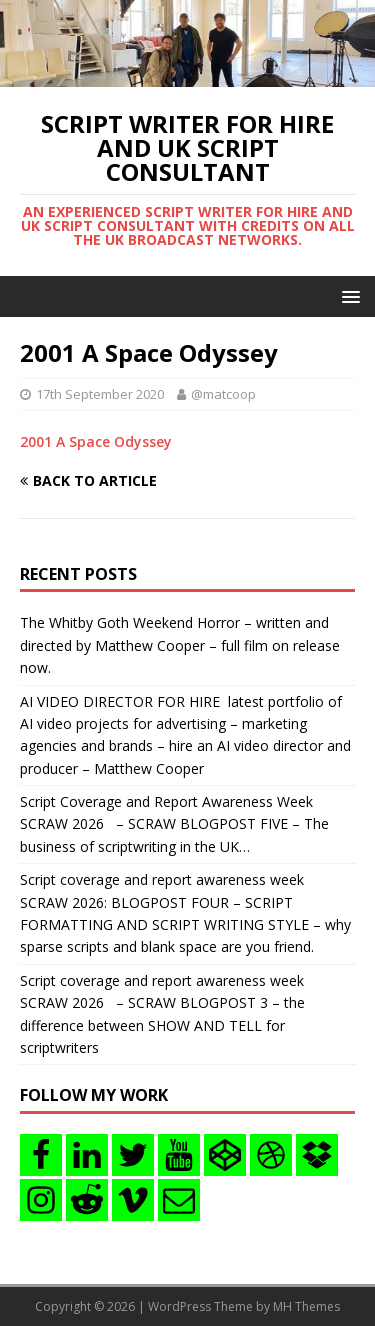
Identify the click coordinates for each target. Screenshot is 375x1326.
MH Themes (306, 1306)
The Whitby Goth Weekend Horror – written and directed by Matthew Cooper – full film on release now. (180, 645)
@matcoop (223, 394)
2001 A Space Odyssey (96, 441)
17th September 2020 (100, 394)
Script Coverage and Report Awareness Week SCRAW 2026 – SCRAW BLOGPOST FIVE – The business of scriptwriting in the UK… (174, 824)
